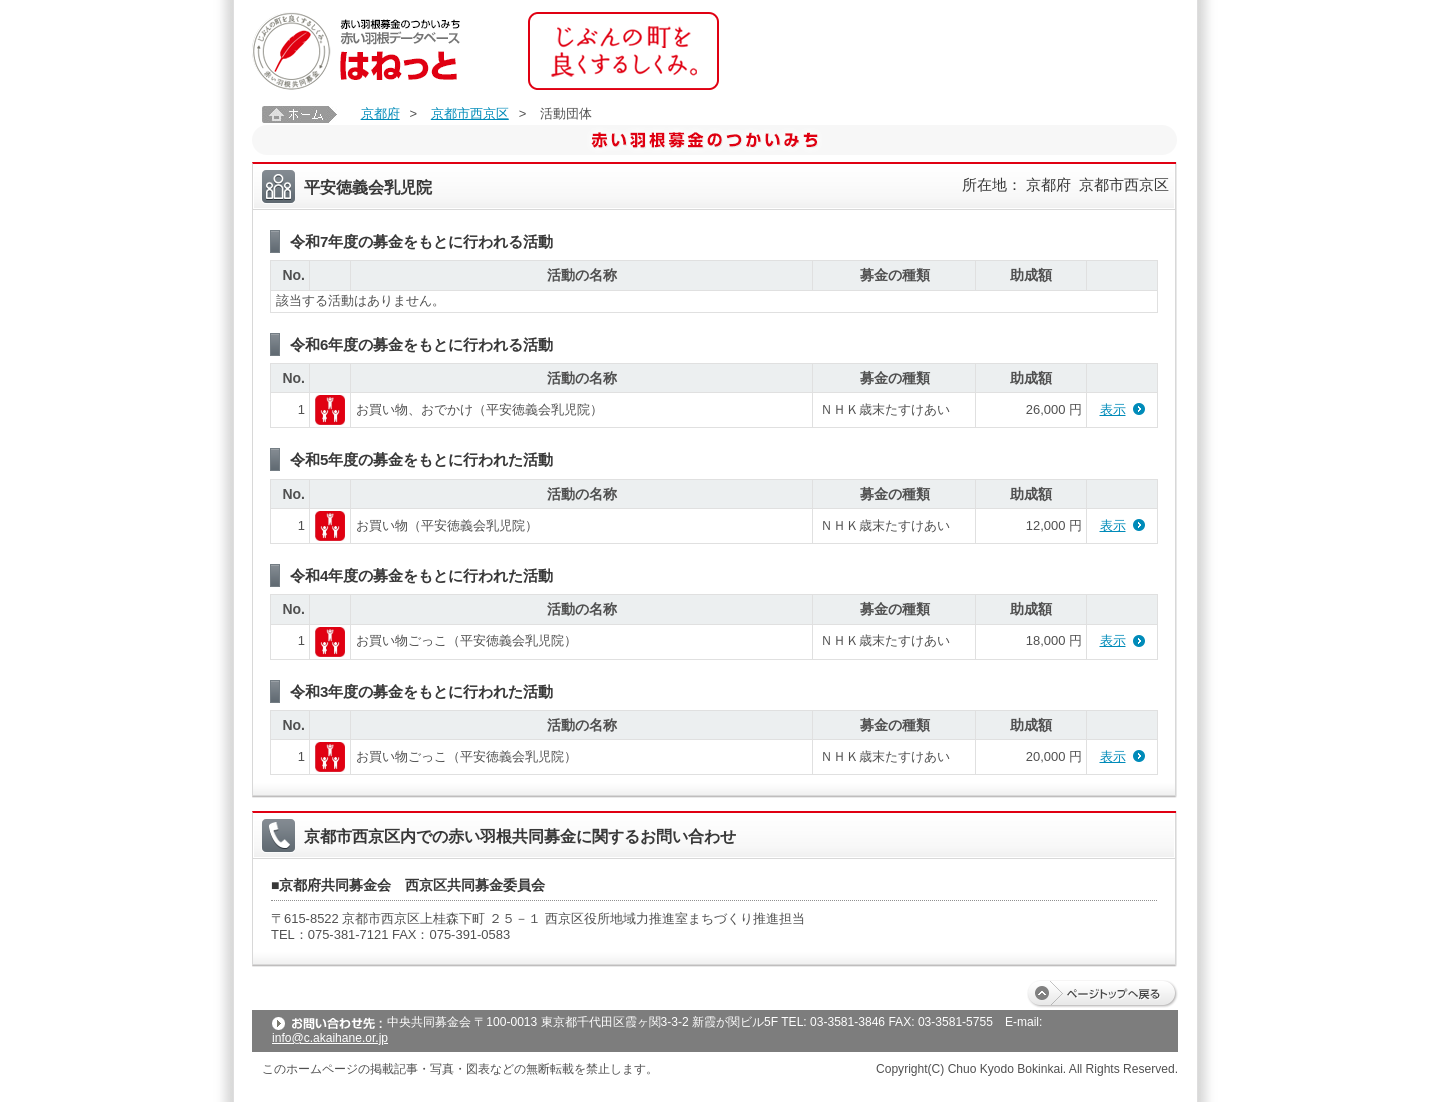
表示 (1113, 409)
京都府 (380, 113)
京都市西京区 (470, 113)
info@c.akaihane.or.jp (330, 1038)
